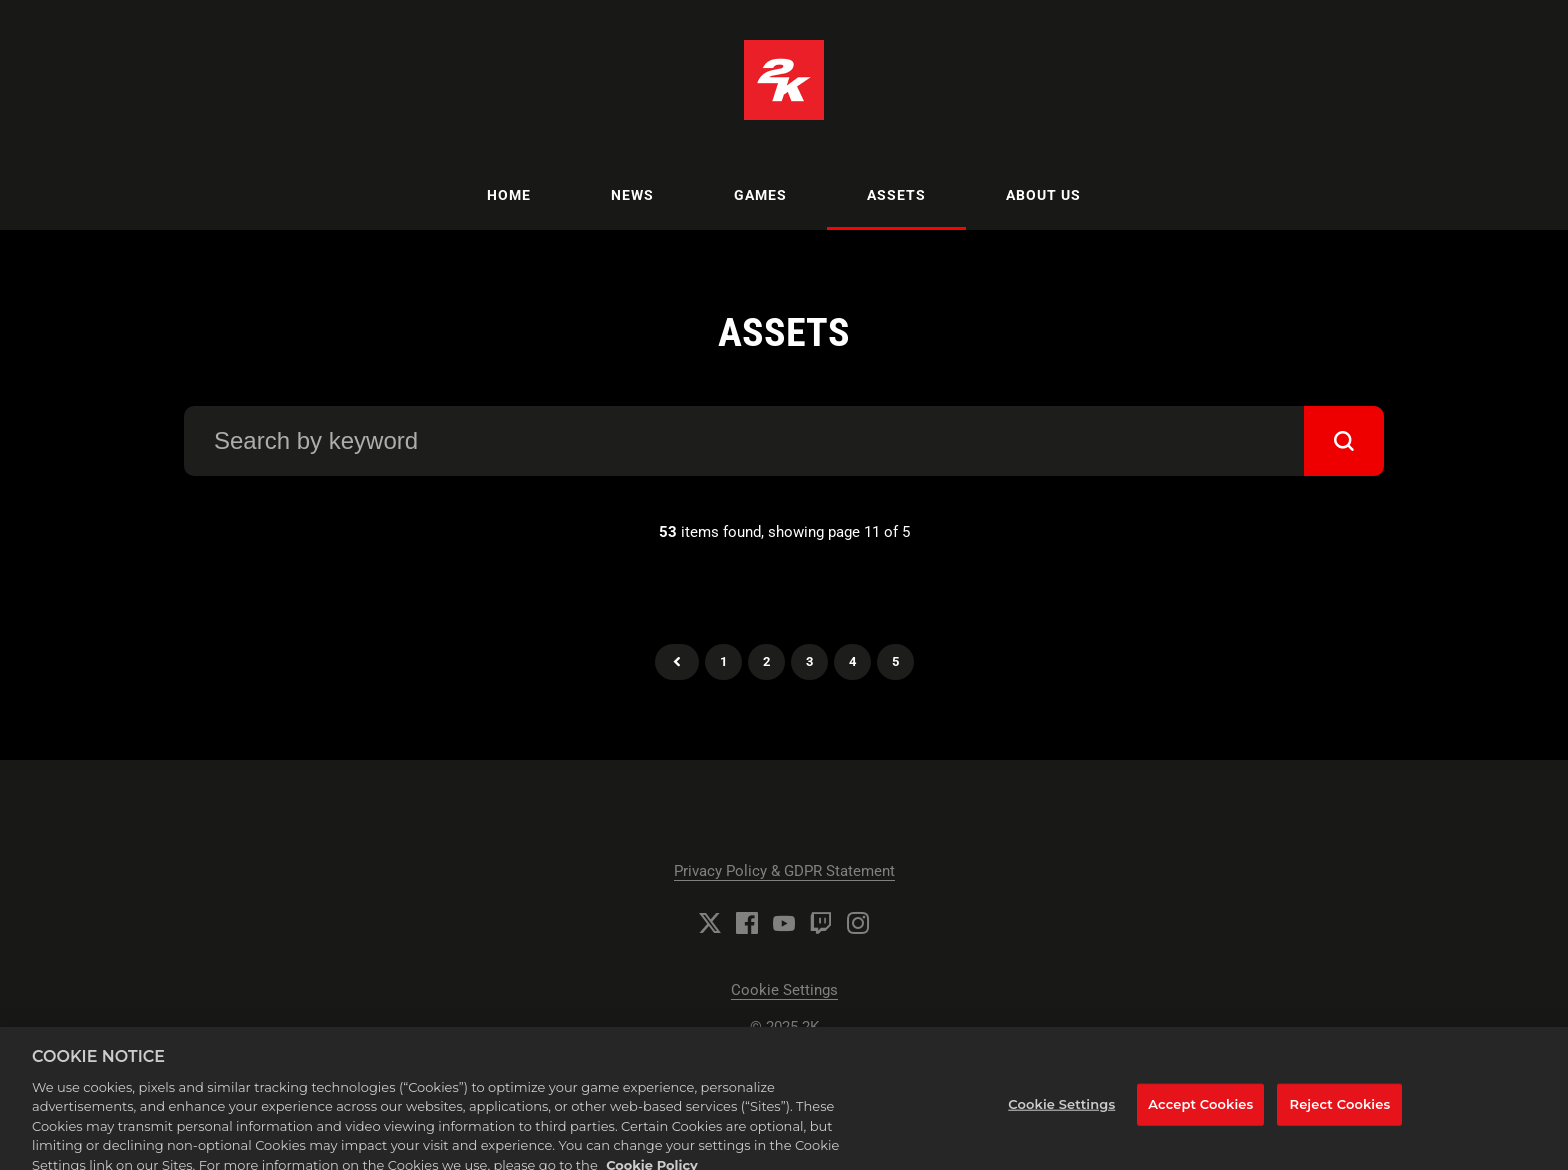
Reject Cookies (1340, 1113)
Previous (677, 662)
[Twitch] (821, 923)
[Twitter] (710, 923)
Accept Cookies (1200, 1113)
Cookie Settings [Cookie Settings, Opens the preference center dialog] (1061, 1113)
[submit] (1344, 441)
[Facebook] (747, 923)
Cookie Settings (784, 990)
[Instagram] (858, 923)
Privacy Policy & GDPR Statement (784, 871)
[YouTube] (784, 923)
